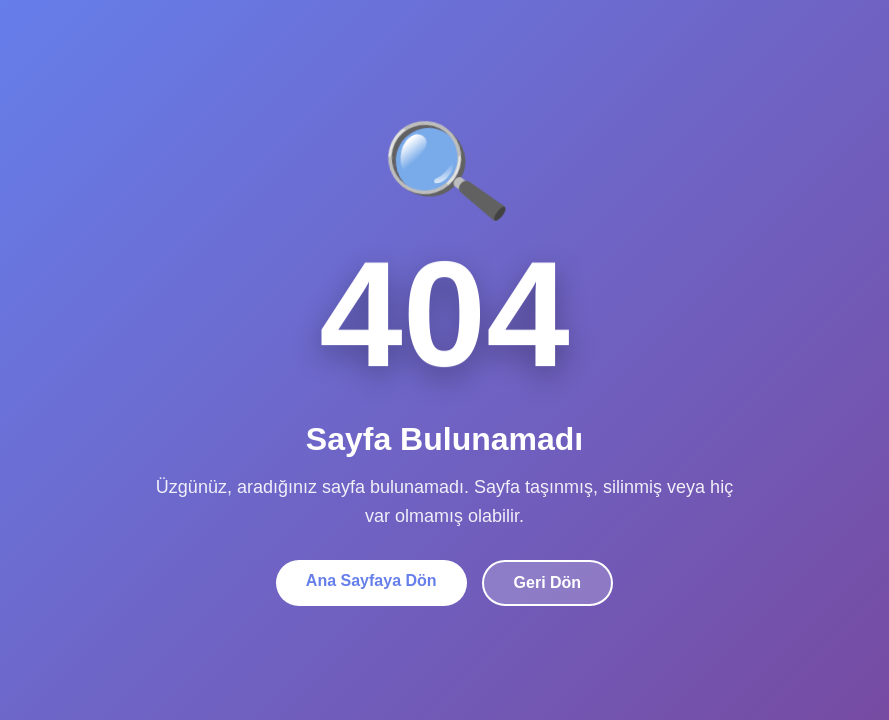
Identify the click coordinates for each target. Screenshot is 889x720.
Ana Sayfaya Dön (371, 580)
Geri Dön (548, 582)
